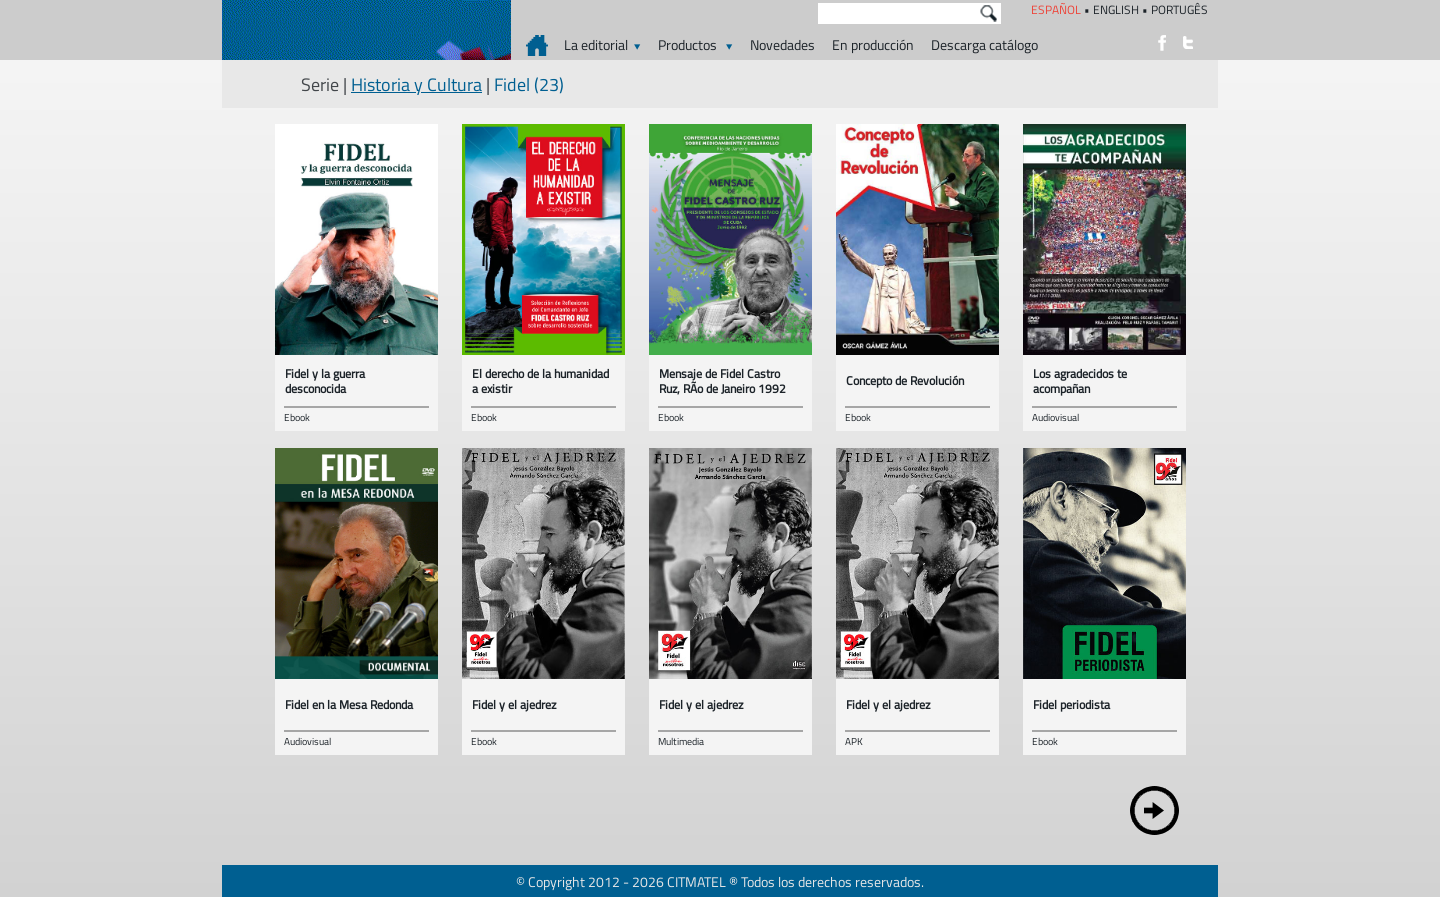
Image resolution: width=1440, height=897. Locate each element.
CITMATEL (696, 881)
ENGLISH (1116, 9)
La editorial (602, 44)
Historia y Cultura (416, 84)
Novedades (782, 44)
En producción (873, 44)
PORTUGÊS (1179, 9)
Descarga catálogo (984, 44)
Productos (695, 44)
